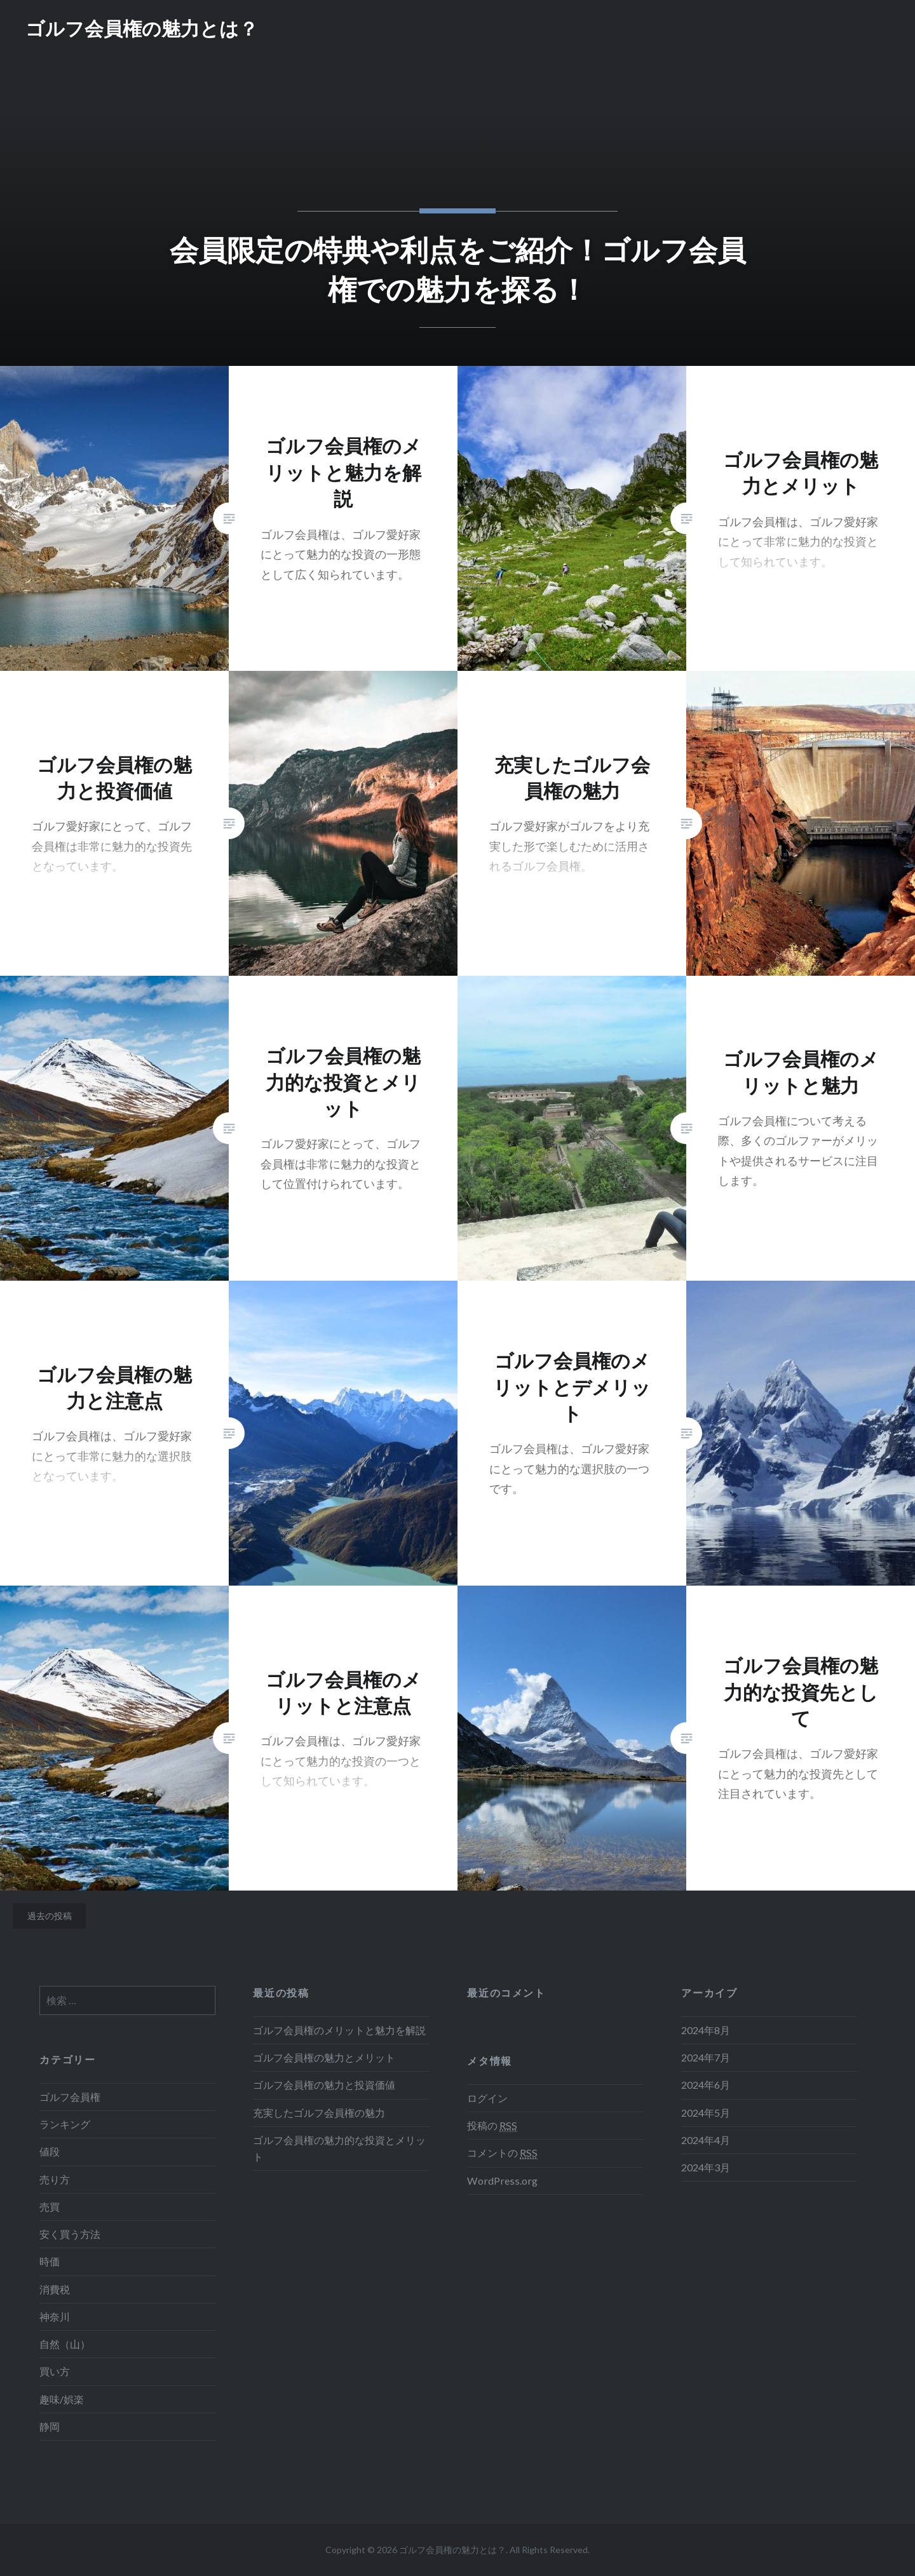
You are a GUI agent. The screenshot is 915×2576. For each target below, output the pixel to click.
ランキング (64, 2124)
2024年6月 (705, 2085)
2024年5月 (705, 2113)
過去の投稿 (49, 1915)
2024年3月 (705, 2167)
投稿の (492, 2125)
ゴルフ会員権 (69, 2097)
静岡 (49, 2426)
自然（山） (64, 2344)
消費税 (54, 2289)
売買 (49, 2207)
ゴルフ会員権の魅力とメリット (324, 2057)
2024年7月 (705, 2057)
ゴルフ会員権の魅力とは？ (141, 28)
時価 (49, 2261)
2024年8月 (705, 2030)
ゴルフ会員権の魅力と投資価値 (324, 2085)
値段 (49, 2151)
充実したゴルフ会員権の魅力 (319, 2113)
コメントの (502, 2153)
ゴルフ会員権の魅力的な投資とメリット (339, 2148)
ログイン (487, 2098)
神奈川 (54, 2316)
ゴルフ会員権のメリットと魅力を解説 (339, 2030)
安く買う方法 (69, 2234)
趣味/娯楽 (61, 2399)
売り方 (54, 2179)
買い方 (54, 2371)
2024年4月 (705, 2140)
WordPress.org (502, 2181)
